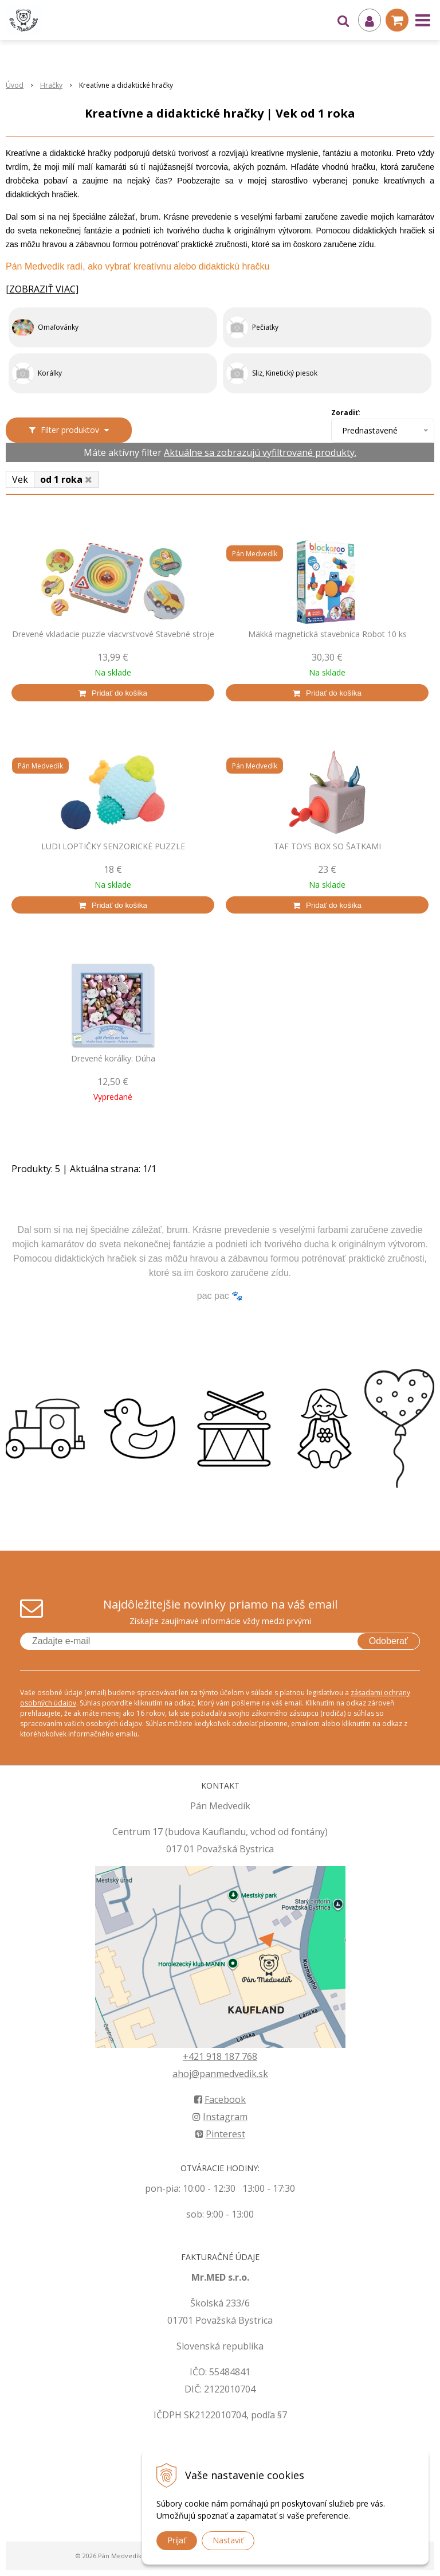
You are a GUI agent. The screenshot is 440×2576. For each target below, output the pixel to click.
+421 (194, 2056)
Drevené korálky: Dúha (113, 1058)
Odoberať (388, 1641)
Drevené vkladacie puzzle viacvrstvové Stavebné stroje (113, 634)
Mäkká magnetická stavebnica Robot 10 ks (327, 634)
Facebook (220, 2099)
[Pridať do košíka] (112, 692)
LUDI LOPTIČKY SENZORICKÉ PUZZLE (113, 846)
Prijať (176, 2540)
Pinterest (220, 2134)
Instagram (219, 2116)
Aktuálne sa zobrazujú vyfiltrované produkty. (260, 452)
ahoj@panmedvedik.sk (220, 2073)
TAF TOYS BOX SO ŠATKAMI (327, 846)
